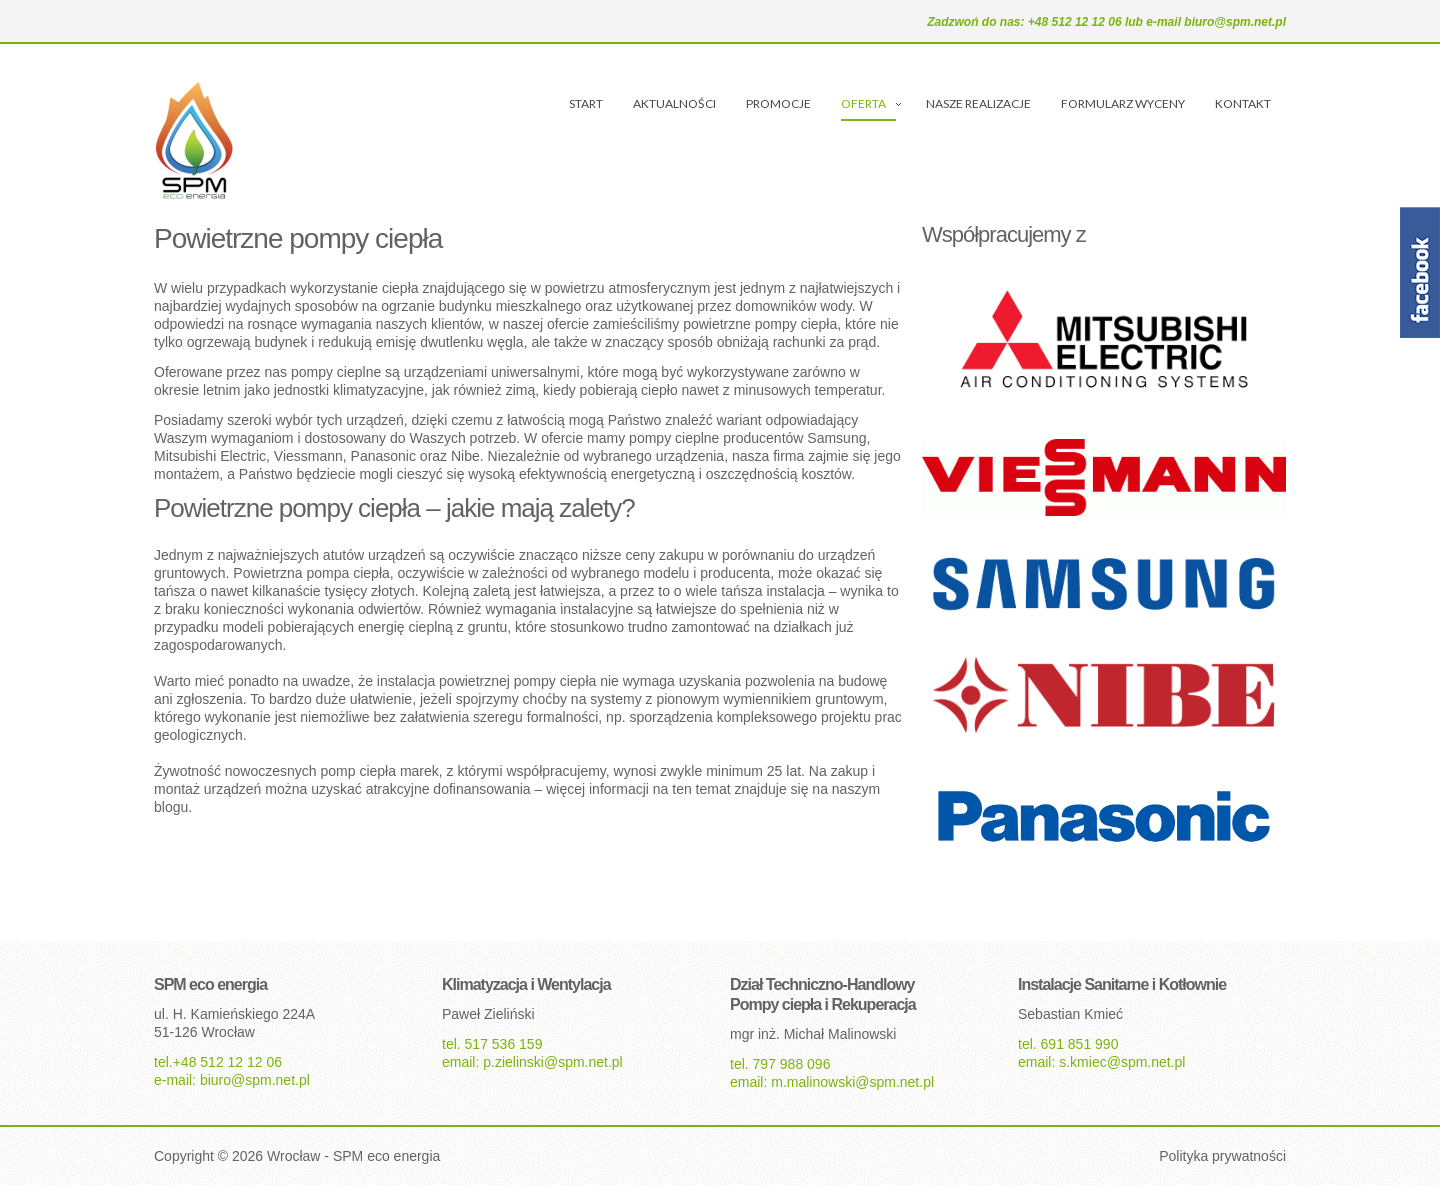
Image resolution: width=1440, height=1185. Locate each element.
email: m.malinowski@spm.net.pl (832, 1082)
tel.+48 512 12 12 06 (218, 1062)
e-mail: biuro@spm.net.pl (232, 1080)
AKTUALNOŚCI (674, 103)
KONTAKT (1243, 103)
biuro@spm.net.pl (1235, 22)
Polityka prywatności (1222, 1156)
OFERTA (863, 103)
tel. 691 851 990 (1068, 1044)
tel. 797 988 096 (780, 1064)
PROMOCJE (778, 103)
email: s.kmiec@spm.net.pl (1101, 1062)
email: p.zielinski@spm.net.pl (532, 1062)
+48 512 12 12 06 (1076, 22)
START (586, 103)
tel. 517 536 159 (492, 1044)
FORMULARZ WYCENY (1123, 103)
